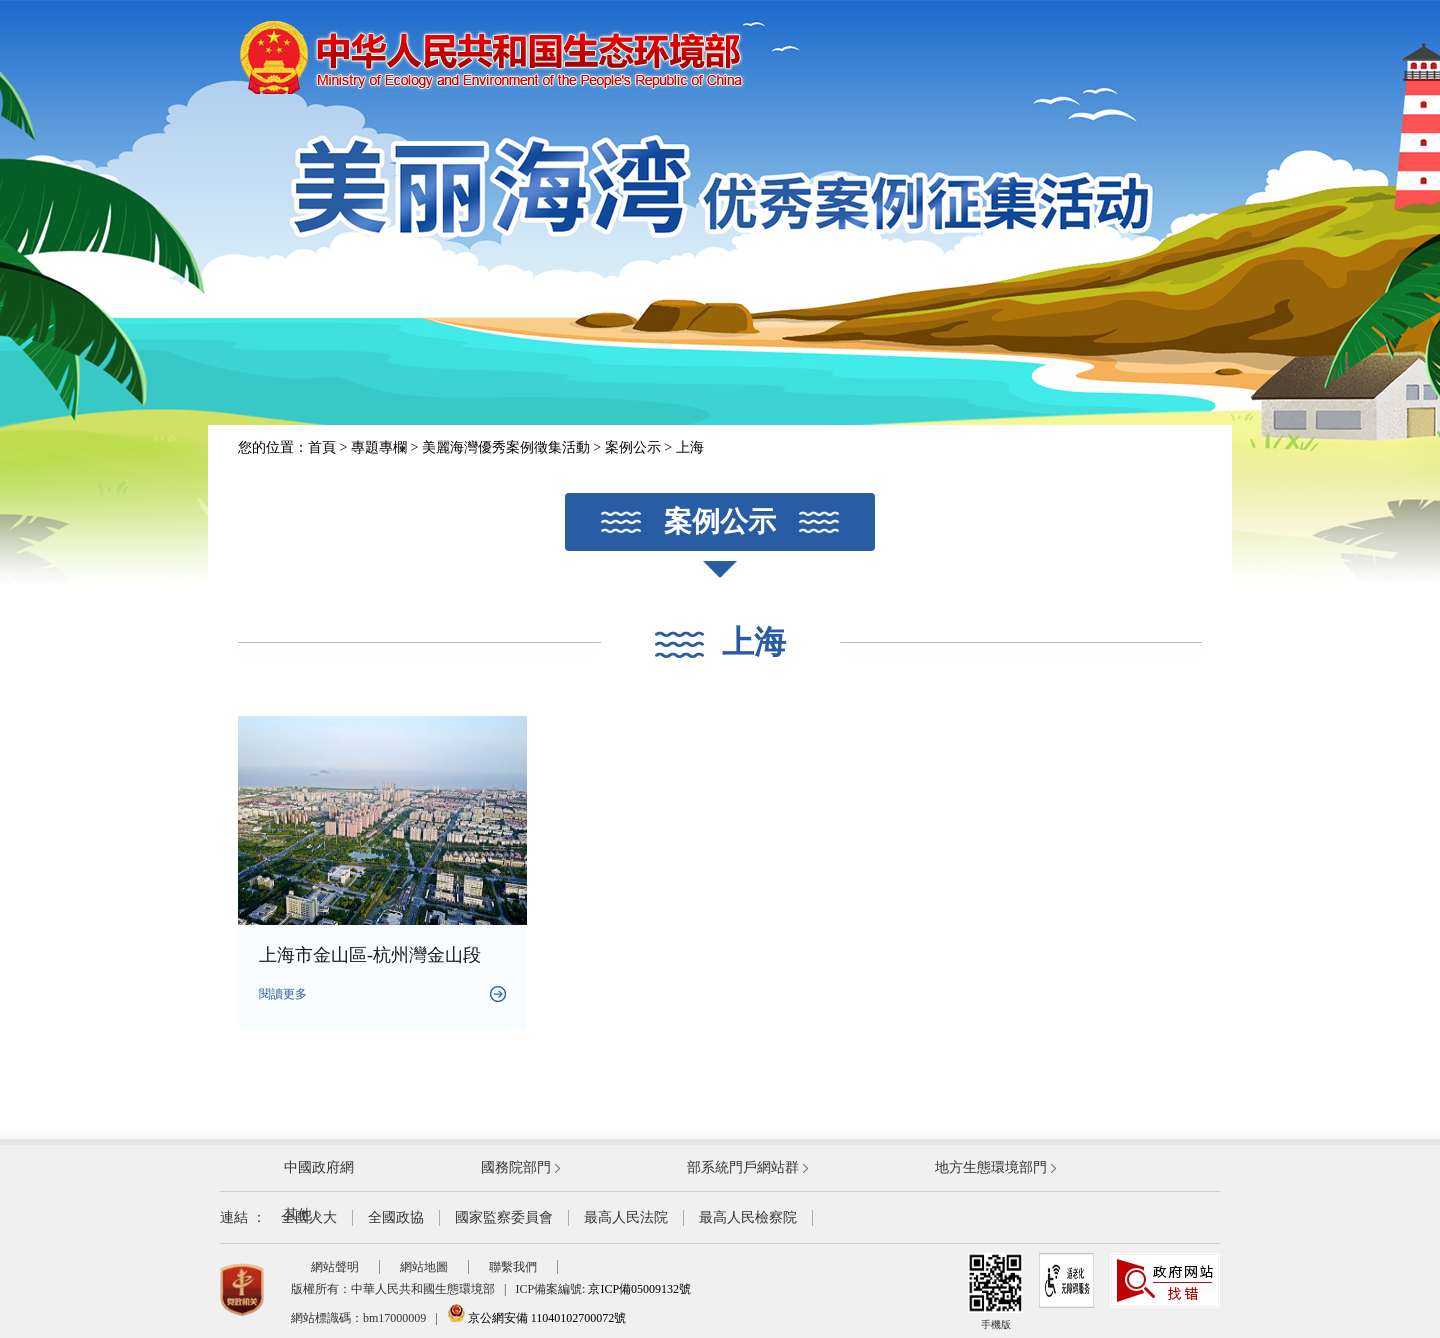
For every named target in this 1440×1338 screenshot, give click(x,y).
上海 (690, 447)
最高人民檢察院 (748, 1217)
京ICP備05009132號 (639, 1289)
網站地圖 (424, 1267)
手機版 (995, 1291)
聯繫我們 (513, 1267)
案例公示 (633, 447)
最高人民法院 (626, 1217)
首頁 (322, 447)
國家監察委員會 (504, 1217)
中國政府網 (319, 1167)
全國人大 (309, 1217)
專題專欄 (379, 447)
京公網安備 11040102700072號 (537, 1318)
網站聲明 (335, 1267)
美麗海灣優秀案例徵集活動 (506, 447)
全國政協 (396, 1217)
